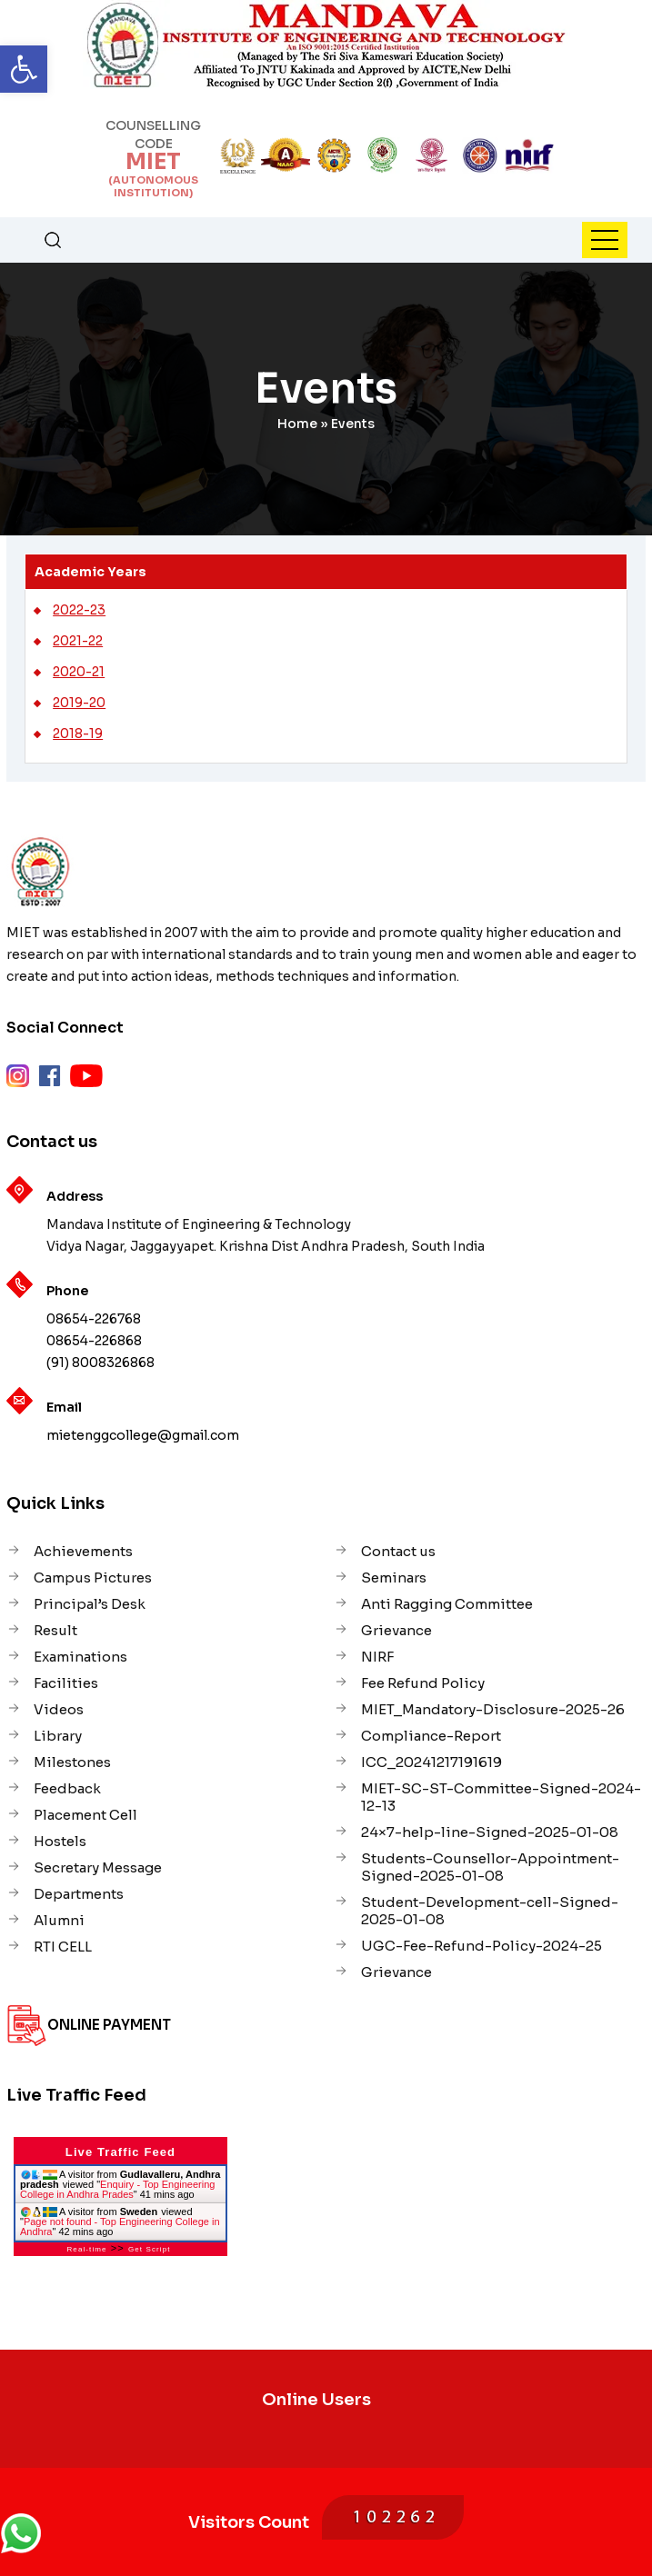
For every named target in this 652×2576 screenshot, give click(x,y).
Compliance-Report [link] (431, 1735)
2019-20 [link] (79, 702)
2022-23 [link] (79, 610)
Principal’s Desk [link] (89, 1603)
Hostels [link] (60, 1841)
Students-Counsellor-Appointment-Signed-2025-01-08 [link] (490, 1867)
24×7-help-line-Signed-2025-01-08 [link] (489, 1832)
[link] (23, 69)
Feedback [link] (67, 1788)
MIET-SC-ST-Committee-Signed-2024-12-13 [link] (501, 1797)
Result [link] (55, 1630)
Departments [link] (79, 1893)
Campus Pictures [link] (93, 1577)
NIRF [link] (377, 1656)
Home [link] (297, 423)
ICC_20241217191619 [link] (431, 1762)
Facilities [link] (66, 1683)
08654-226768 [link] (93, 1319)
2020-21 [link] (79, 672)
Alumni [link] (59, 1920)
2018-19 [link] (78, 733)
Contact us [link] (398, 1551)
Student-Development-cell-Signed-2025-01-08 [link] (489, 1910)
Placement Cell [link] (85, 1814)
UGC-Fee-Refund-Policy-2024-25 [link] (481, 1945)
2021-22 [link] (78, 641)
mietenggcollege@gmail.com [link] (142, 1435)
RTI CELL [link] (63, 1946)
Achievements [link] (83, 1551)
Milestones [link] (72, 1762)
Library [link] (58, 1735)
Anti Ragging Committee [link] (447, 1603)
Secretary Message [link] (98, 1867)
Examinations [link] (80, 1656)
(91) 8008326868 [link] (100, 1362)
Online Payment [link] (109, 2024)
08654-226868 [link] (94, 1341)
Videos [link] (59, 1709)
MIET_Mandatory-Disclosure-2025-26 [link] (493, 1709)
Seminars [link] (393, 1577)
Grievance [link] (396, 1630)
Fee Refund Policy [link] (423, 1683)
